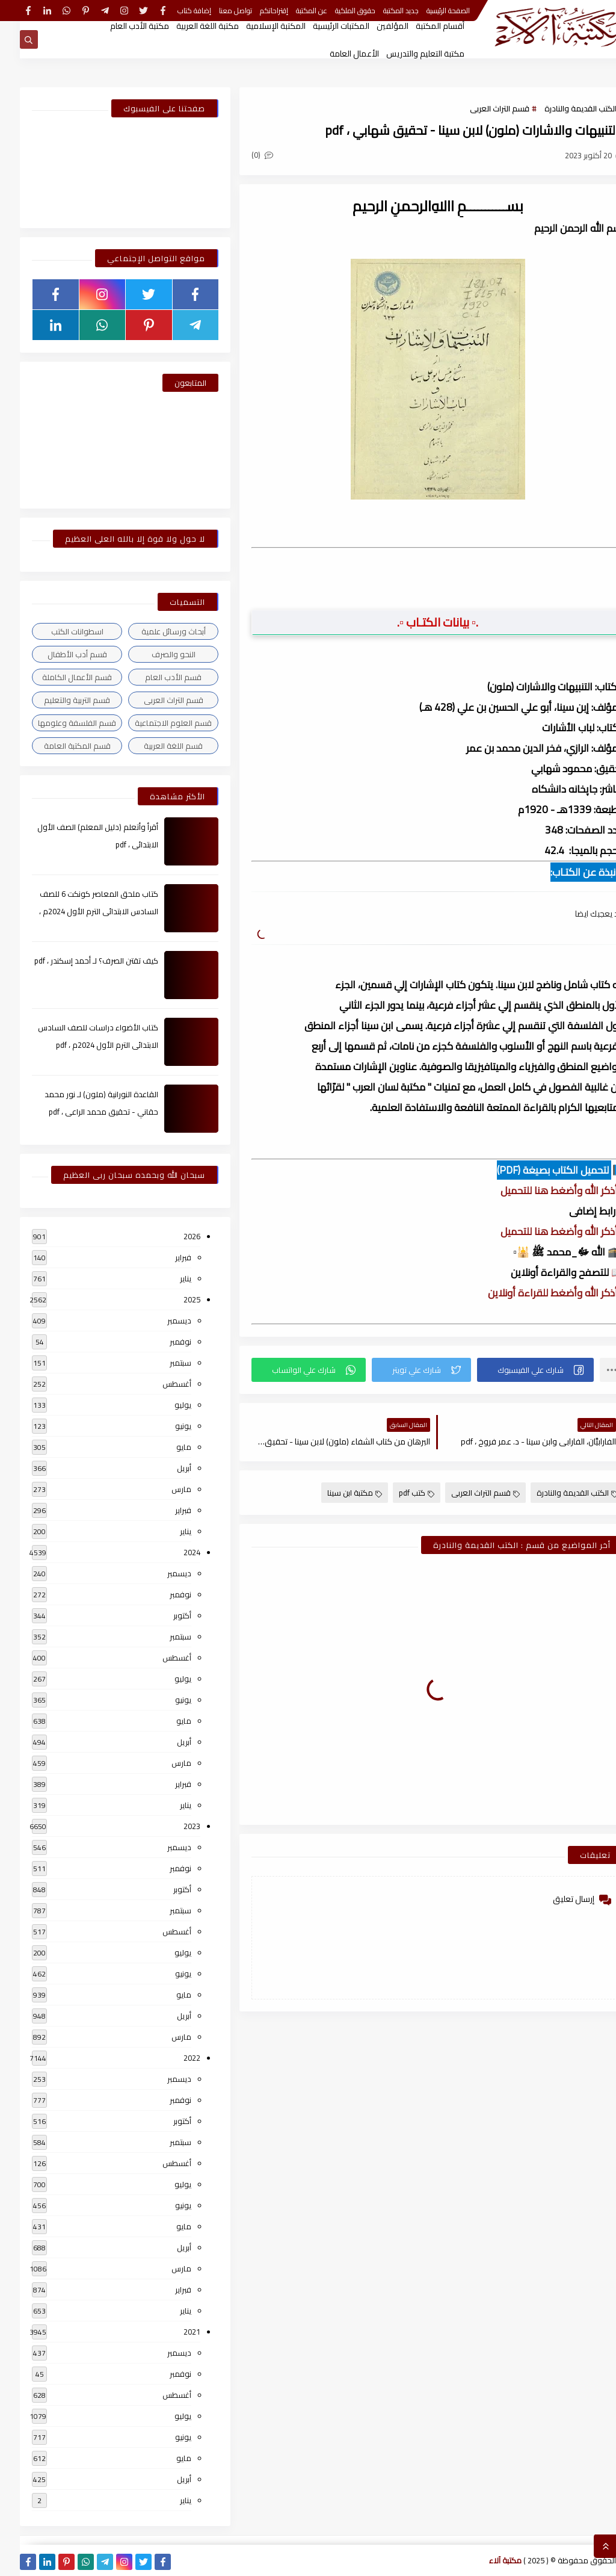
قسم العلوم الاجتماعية (153, 723)
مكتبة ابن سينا (334, 1492)
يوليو (163, 1405)
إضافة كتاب (174, 10)
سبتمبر (160, 1362)
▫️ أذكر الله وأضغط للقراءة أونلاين (536, 1292)
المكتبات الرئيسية (321, 26)
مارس (161, 1489)
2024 (172, 1552)
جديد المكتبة (381, 10)
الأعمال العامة (334, 53)
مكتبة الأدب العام (119, 26)
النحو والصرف (154, 654)
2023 (172, 1826)
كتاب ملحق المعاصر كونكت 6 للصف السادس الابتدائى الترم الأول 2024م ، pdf (78, 911)
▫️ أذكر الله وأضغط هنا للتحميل (542, 1190)
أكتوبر (162, 1615)
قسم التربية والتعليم (57, 700)
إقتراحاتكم (254, 10)
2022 (172, 2058)
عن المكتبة (291, 10)
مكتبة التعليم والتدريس (405, 53)
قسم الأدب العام (153, 677)
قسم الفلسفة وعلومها (57, 723)
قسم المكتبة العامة (57, 745)
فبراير (163, 1257)
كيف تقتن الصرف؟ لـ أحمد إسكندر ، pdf (76, 960)
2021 (172, 2331)
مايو (163, 1447)
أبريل (164, 1468)
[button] (515, 1370)
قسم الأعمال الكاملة (57, 677)
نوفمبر (160, 1341)
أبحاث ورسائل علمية (154, 631)
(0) (242, 154)
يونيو (163, 1426)
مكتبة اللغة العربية (187, 26)
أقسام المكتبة (420, 26)
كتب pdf (396, 1492)
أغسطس (157, 1383)
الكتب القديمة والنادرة (561, 108)
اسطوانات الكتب (57, 631)
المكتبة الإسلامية (256, 26)
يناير (165, 1278)
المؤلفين (373, 26)
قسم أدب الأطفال (57, 654)
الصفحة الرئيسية (428, 10)
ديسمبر (159, 1320)
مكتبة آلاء (485, 2560)
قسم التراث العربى (480, 108)
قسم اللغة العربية (153, 745)
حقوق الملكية (335, 10)
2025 (172, 1299)
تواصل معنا (215, 10)
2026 (172, 1236)
